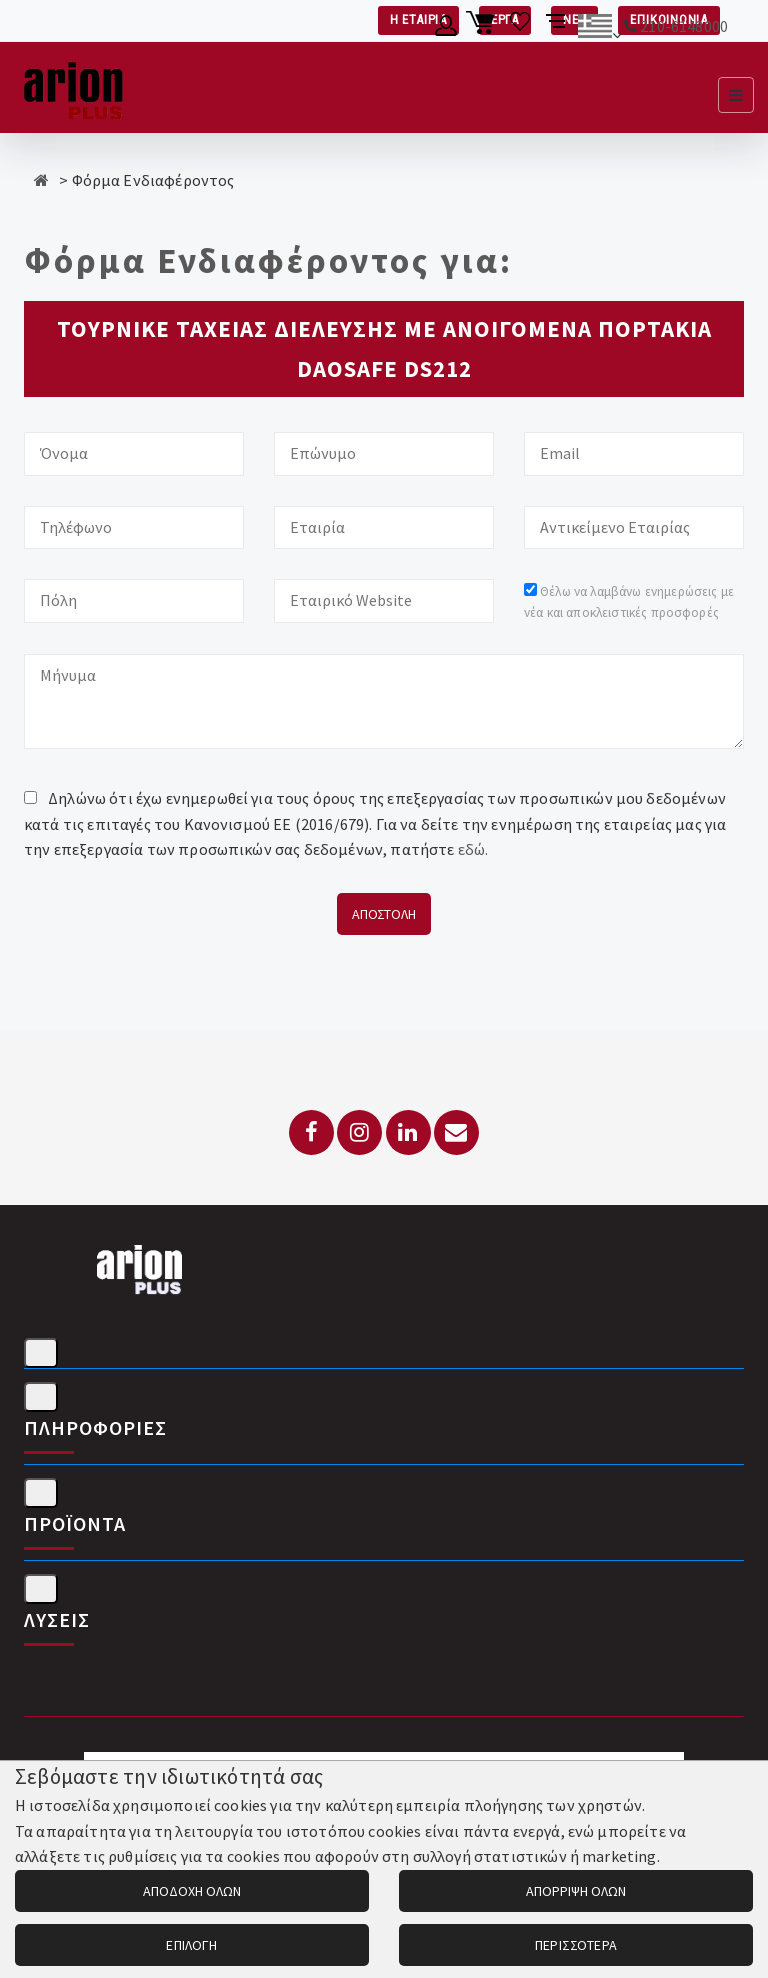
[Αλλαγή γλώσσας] (599, 29)
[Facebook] (311, 1132)
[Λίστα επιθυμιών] (520, 29)
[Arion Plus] (73, 87)
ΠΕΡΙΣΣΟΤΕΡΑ (576, 1945)
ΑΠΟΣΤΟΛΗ (384, 914)
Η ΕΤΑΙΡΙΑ (418, 19)
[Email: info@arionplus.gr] (456, 1132)
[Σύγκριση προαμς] (557, 29)
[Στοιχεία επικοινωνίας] (41, 1353)
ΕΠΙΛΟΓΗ (191, 1945)
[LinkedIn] (408, 1132)
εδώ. (473, 849)
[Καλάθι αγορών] (483, 29)
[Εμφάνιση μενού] (736, 95)
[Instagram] (359, 1132)
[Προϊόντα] (41, 1493)
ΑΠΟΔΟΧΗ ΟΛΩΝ (192, 1891)
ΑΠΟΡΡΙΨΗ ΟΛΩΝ (576, 1891)
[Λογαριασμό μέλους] (446, 29)
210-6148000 (684, 26)
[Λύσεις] (41, 1589)
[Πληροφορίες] (41, 1397)
